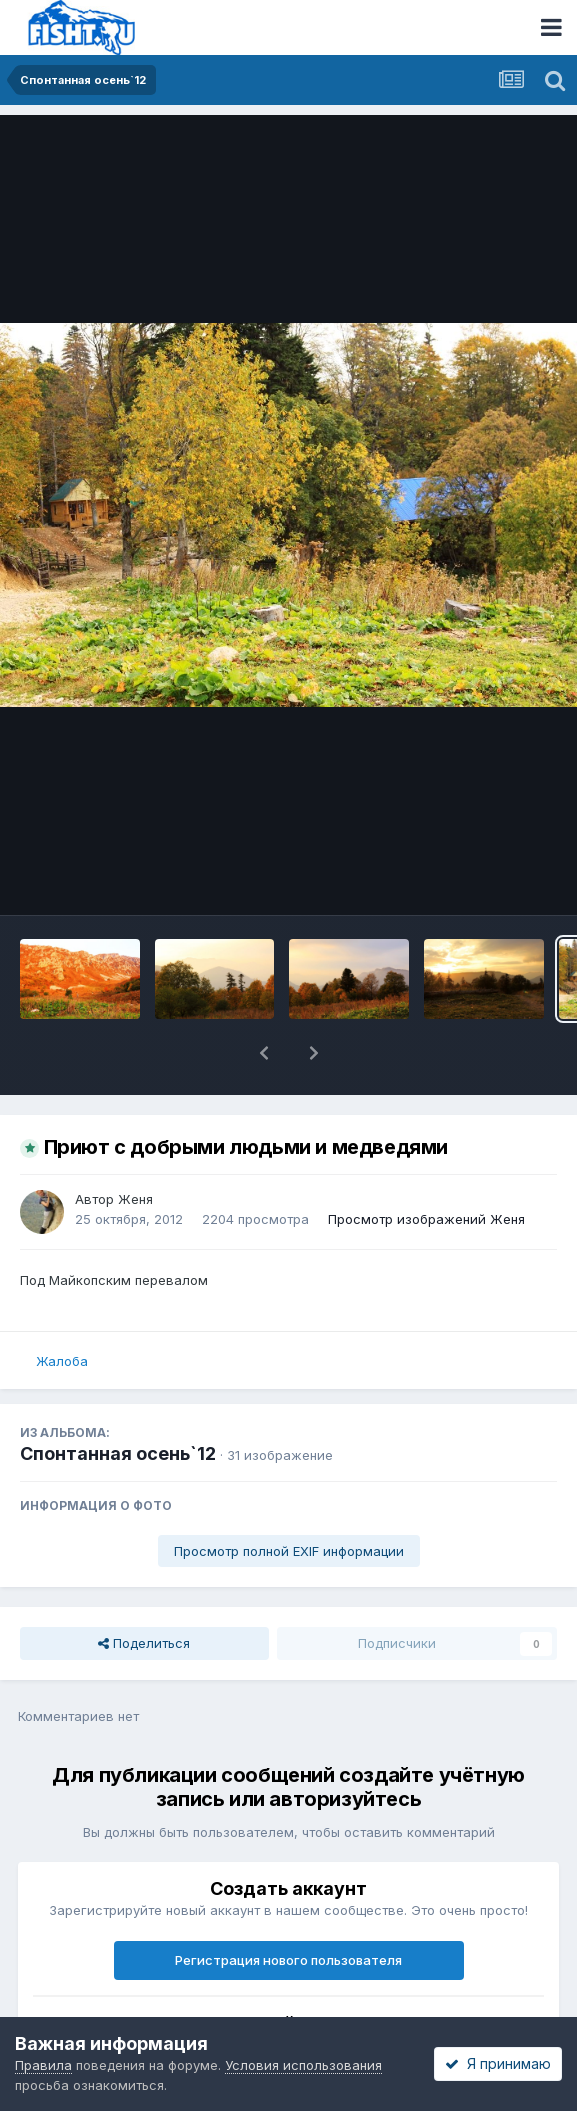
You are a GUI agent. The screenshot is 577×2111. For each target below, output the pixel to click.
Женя (135, 1199)
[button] (264, 1053)
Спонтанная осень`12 (118, 1453)
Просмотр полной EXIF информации (289, 1551)
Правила (43, 2065)
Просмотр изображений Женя (426, 1219)
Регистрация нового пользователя (288, 1960)
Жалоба (62, 1361)
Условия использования (303, 2065)
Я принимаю (498, 2063)
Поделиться (144, 1643)
